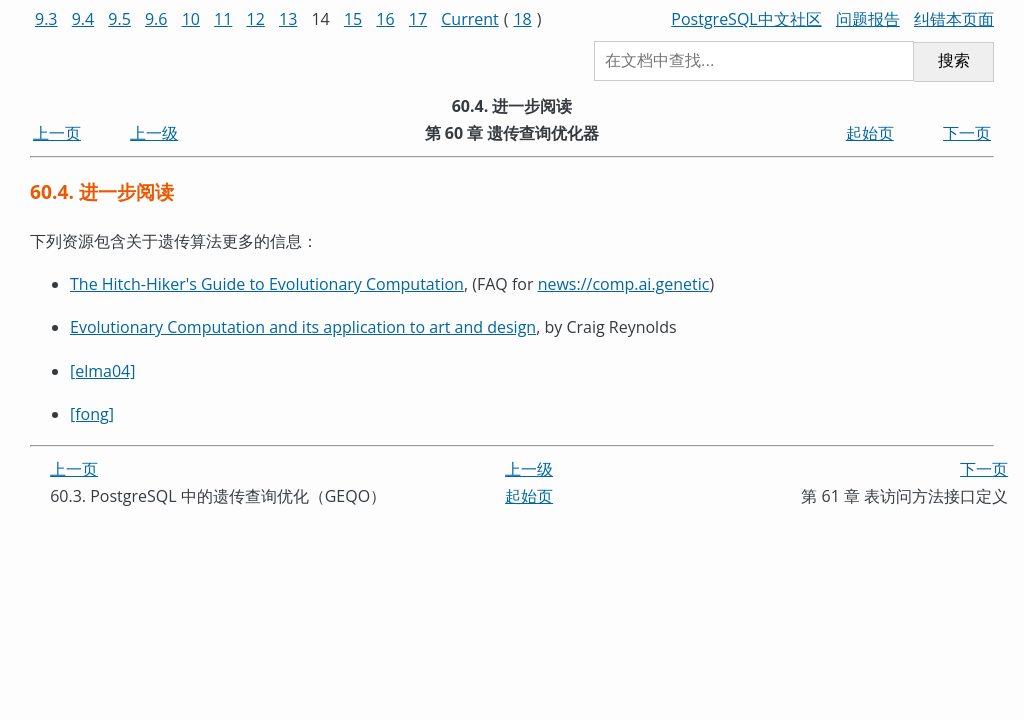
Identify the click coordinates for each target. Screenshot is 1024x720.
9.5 (119, 19)
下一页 (967, 133)
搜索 (954, 60)
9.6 (156, 19)
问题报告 (868, 19)
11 (223, 19)
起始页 (870, 133)
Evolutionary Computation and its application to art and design (303, 327)
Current (469, 19)
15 (353, 19)
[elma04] (103, 371)
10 (191, 19)
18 (522, 19)
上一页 (57, 133)
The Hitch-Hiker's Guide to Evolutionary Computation (267, 284)
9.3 (46, 19)
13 (288, 19)
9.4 (83, 19)
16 (385, 19)
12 (256, 19)
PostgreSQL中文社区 (746, 19)
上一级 (154, 133)
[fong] (92, 414)
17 (418, 19)
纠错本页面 (954, 19)
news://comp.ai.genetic (624, 284)
